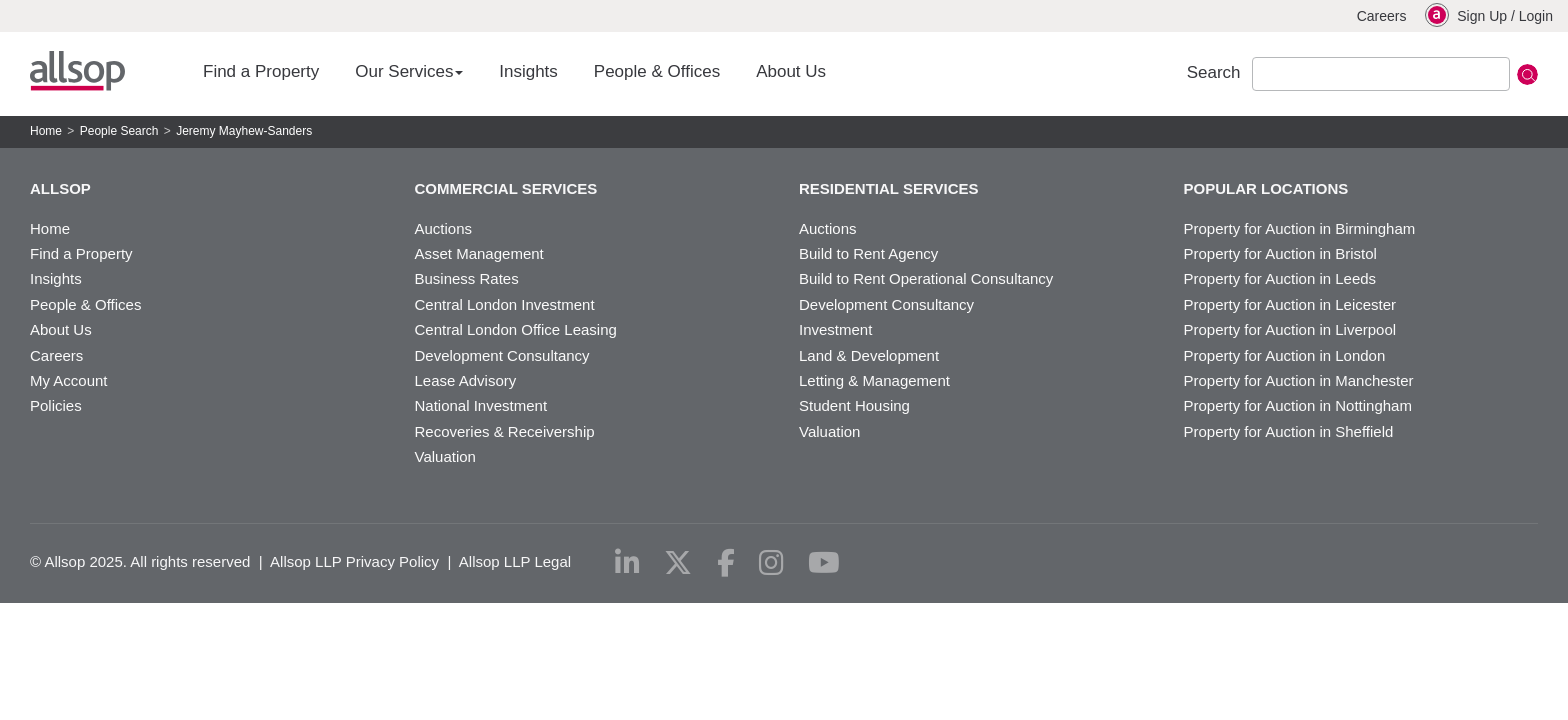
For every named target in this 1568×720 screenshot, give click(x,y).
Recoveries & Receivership (505, 431)
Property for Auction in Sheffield (1289, 431)
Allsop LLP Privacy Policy (354, 561)
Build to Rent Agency (868, 253)
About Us (791, 71)
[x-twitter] (678, 563)
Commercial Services (506, 189)
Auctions (444, 228)
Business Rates (467, 278)
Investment (835, 329)
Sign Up (1482, 16)
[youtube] (824, 563)
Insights (528, 71)
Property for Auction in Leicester (1290, 304)
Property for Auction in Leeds (1280, 278)
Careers (1382, 16)
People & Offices (657, 71)
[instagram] (771, 563)
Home (46, 131)
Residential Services (889, 189)
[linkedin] (627, 563)
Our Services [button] (409, 71)
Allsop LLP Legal (515, 561)
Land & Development (869, 355)
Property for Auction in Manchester (1299, 380)
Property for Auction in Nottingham (1298, 405)
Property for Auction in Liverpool (1290, 329)
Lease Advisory (466, 380)
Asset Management (479, 253)
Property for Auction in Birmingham (1300, 228)
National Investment (481, 405)
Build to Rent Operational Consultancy (926, 278)
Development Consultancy (502, 355)
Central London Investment (505, 304)
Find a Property (261, 71)
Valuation (445, 456)
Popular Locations (1266, 189)
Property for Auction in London (1285, 355)
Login (1536, 16)
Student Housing (854, 405)
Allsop (77, 71)
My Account (69, 380)
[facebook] (726, 563)
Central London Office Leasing (516, 329)
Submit (1527, 74)
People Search (119, 131)
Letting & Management (874, 380)
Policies (56, 405)
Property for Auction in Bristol (1280, 253)
